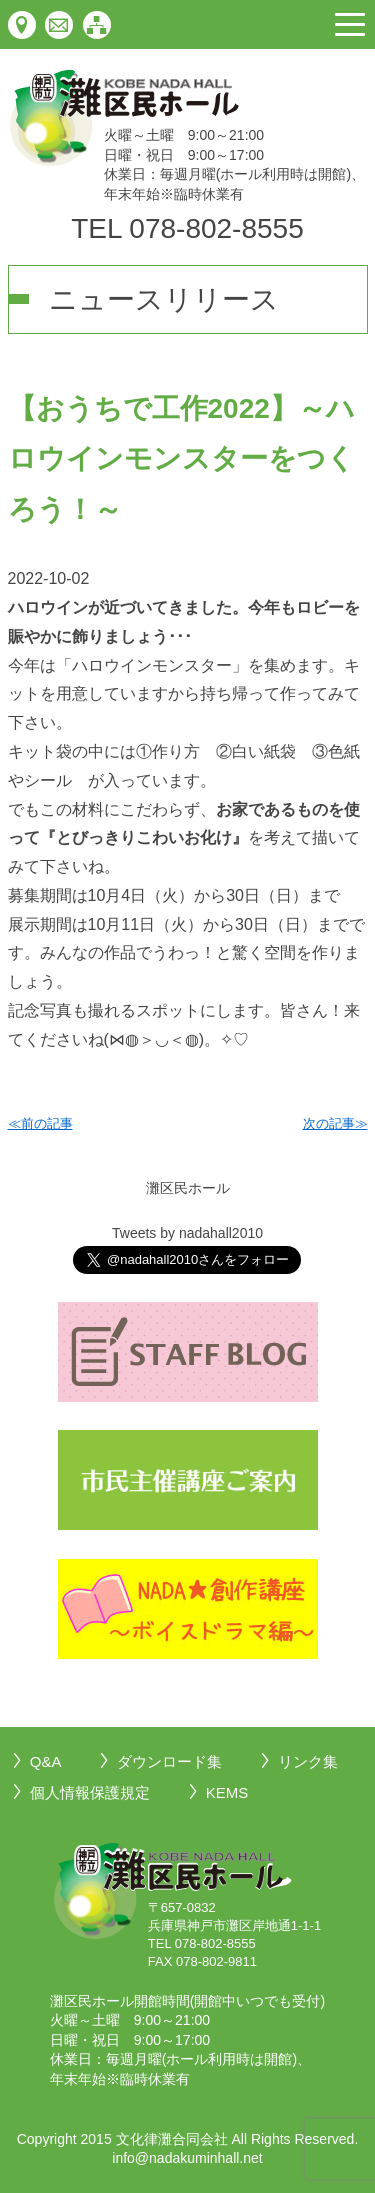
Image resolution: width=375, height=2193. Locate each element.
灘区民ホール (188, 1188)
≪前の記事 (40, 1123)
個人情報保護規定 (90, 1792)
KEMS (227, 1792)
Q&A (46, 1761)
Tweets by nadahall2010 (187, 1233)
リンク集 (308, 1761)
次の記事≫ (335, 1123)
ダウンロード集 (169, 1761)
